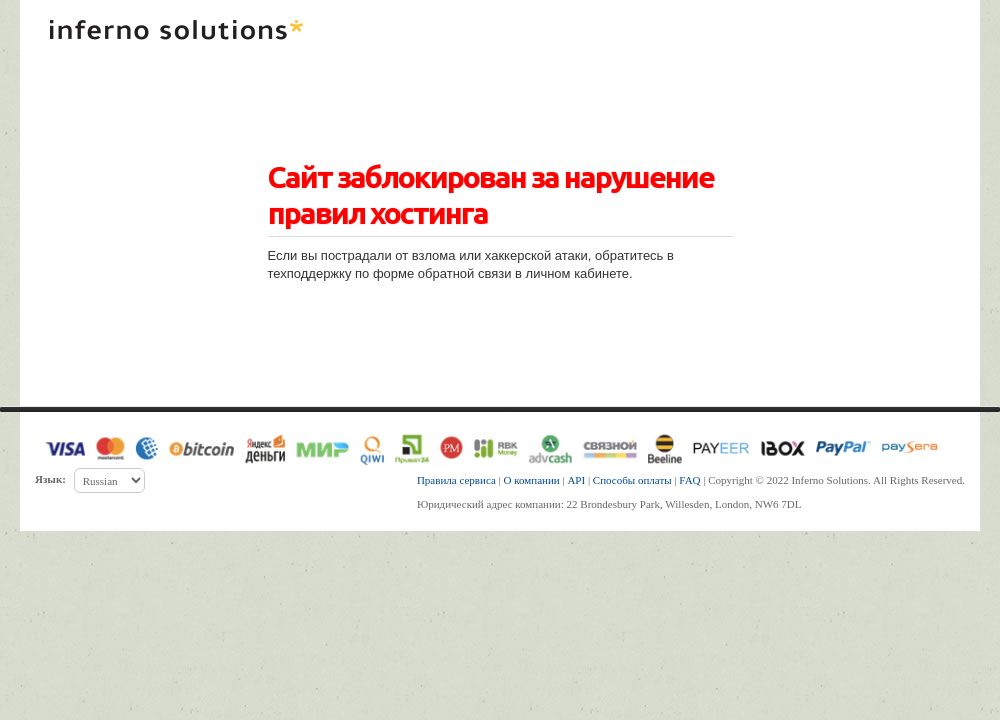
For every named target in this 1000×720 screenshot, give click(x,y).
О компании (532, 480)
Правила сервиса (456, 480)
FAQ (689, 480)
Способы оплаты (632, 480)
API (576, 480)
